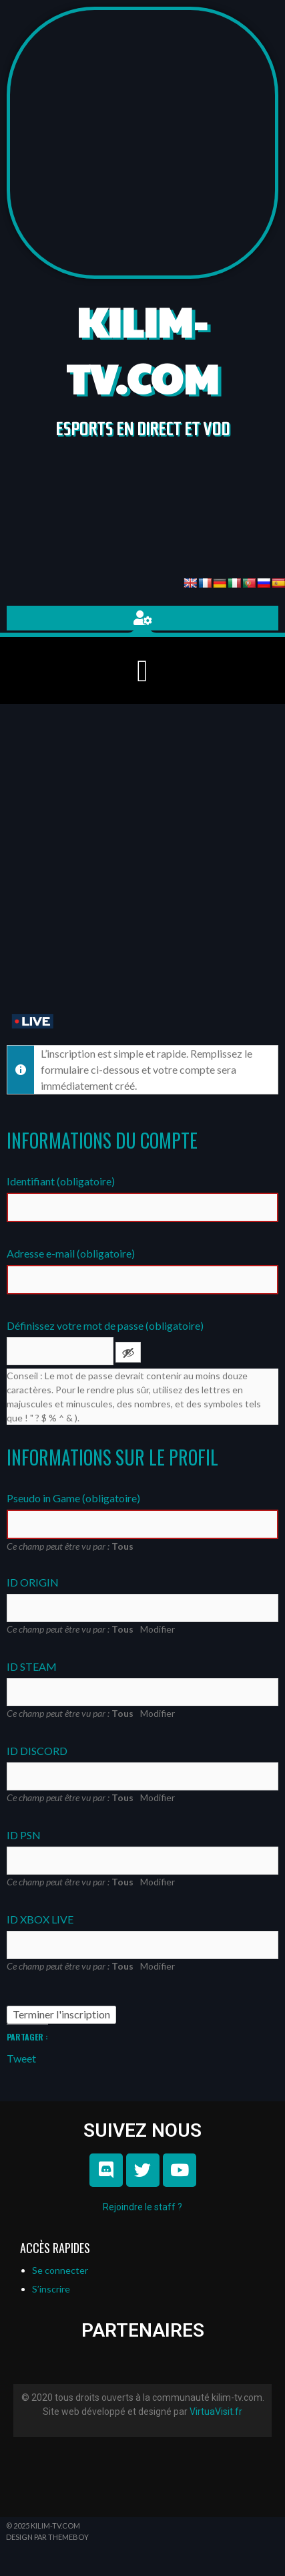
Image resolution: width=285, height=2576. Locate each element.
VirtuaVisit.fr (216, 2411)
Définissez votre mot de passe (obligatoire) (105, 1325)
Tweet (21, 2057)
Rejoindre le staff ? (142, 2207)
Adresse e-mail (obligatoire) (71, 1253)
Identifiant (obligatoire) (61, 1181)
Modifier (157, 1629)
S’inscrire (51, 2289)
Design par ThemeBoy (47, 2537)
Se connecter (60, 2270)
